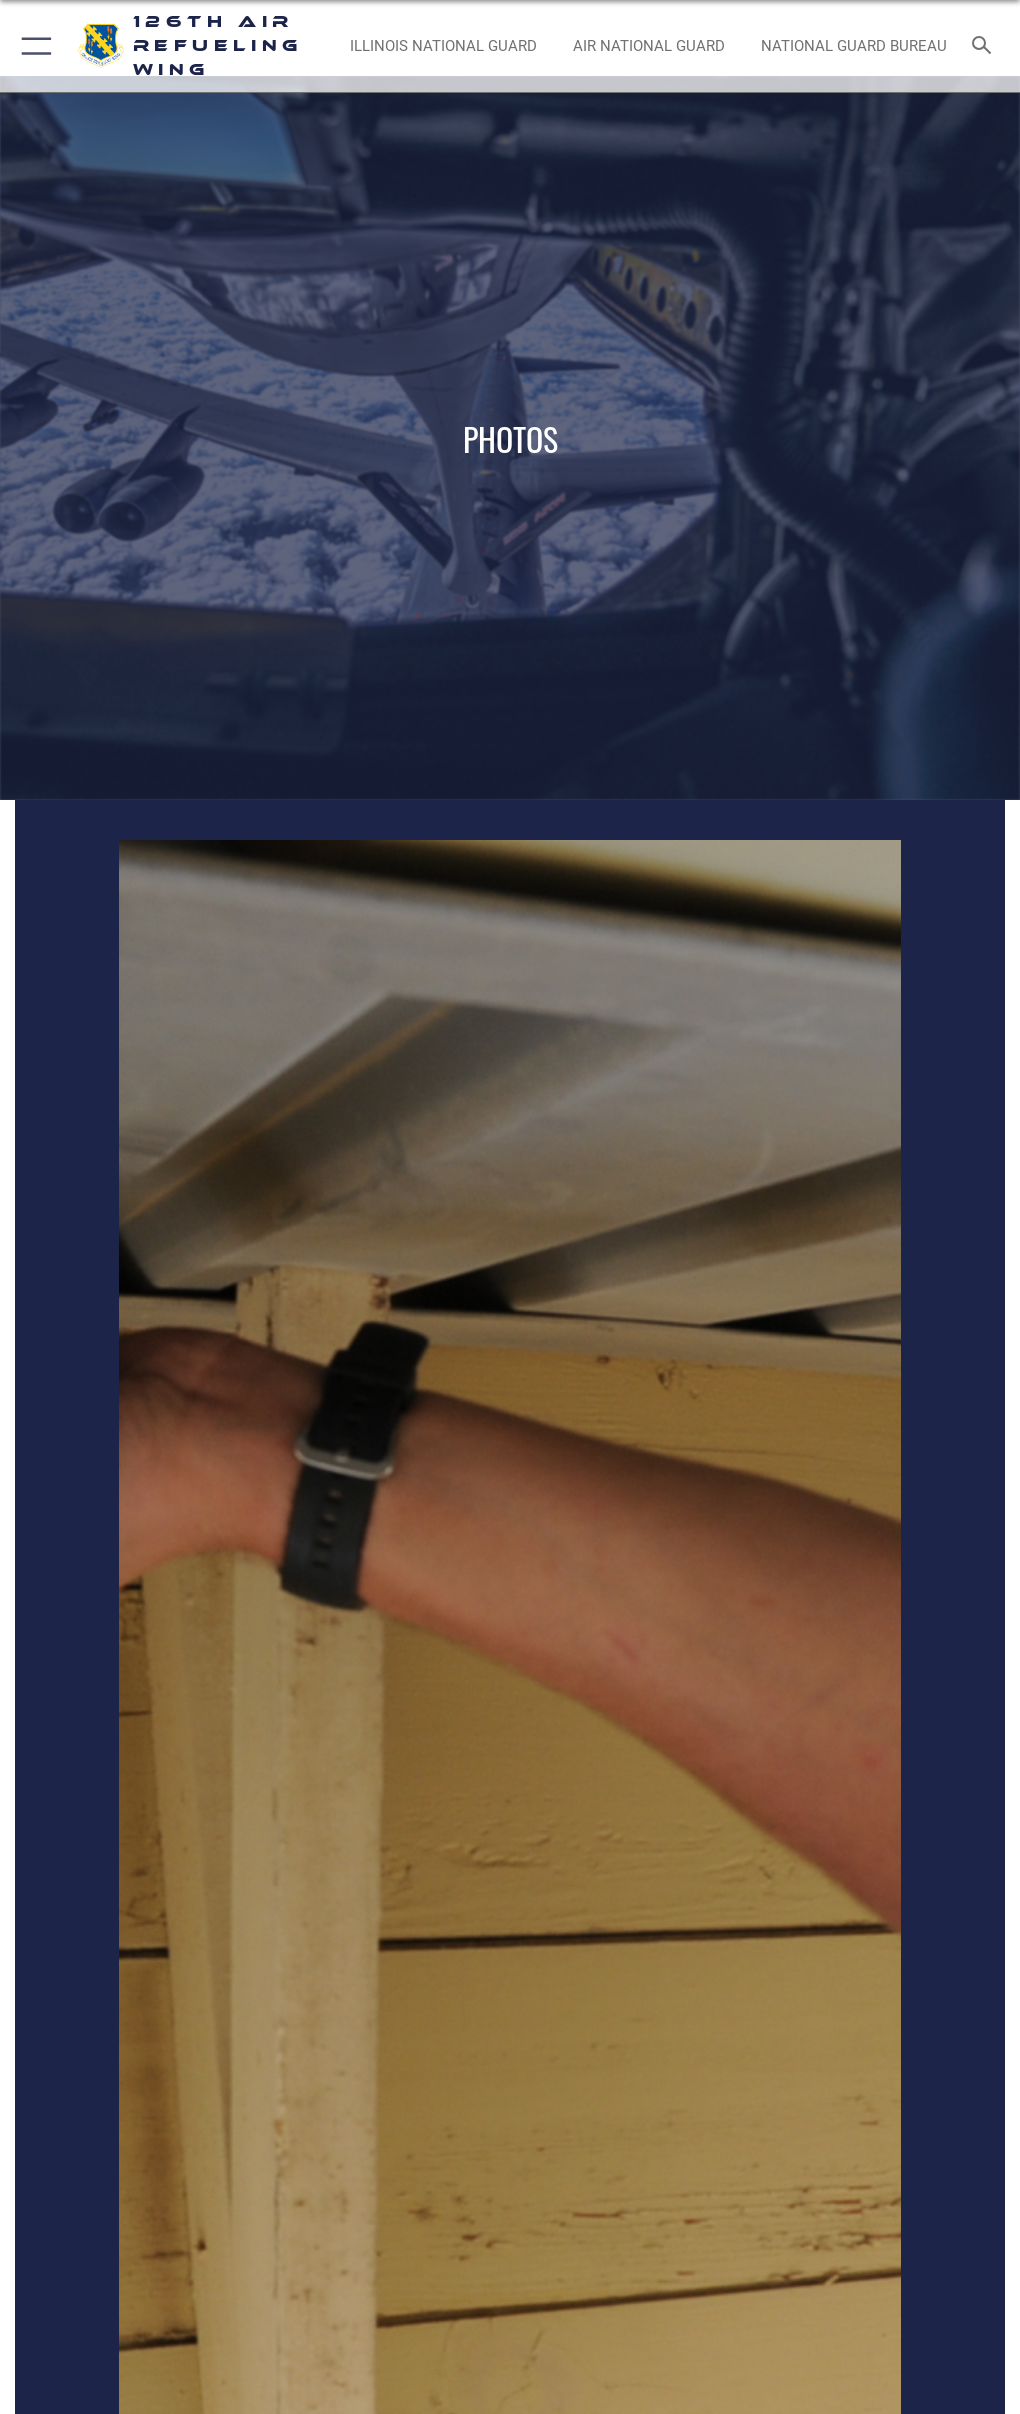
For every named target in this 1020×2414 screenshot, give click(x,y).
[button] (32, 46)
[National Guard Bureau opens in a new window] (853, 46)
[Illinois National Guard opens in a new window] (443, 46)
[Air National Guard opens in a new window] (648, 46)
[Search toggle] (986, 46)
